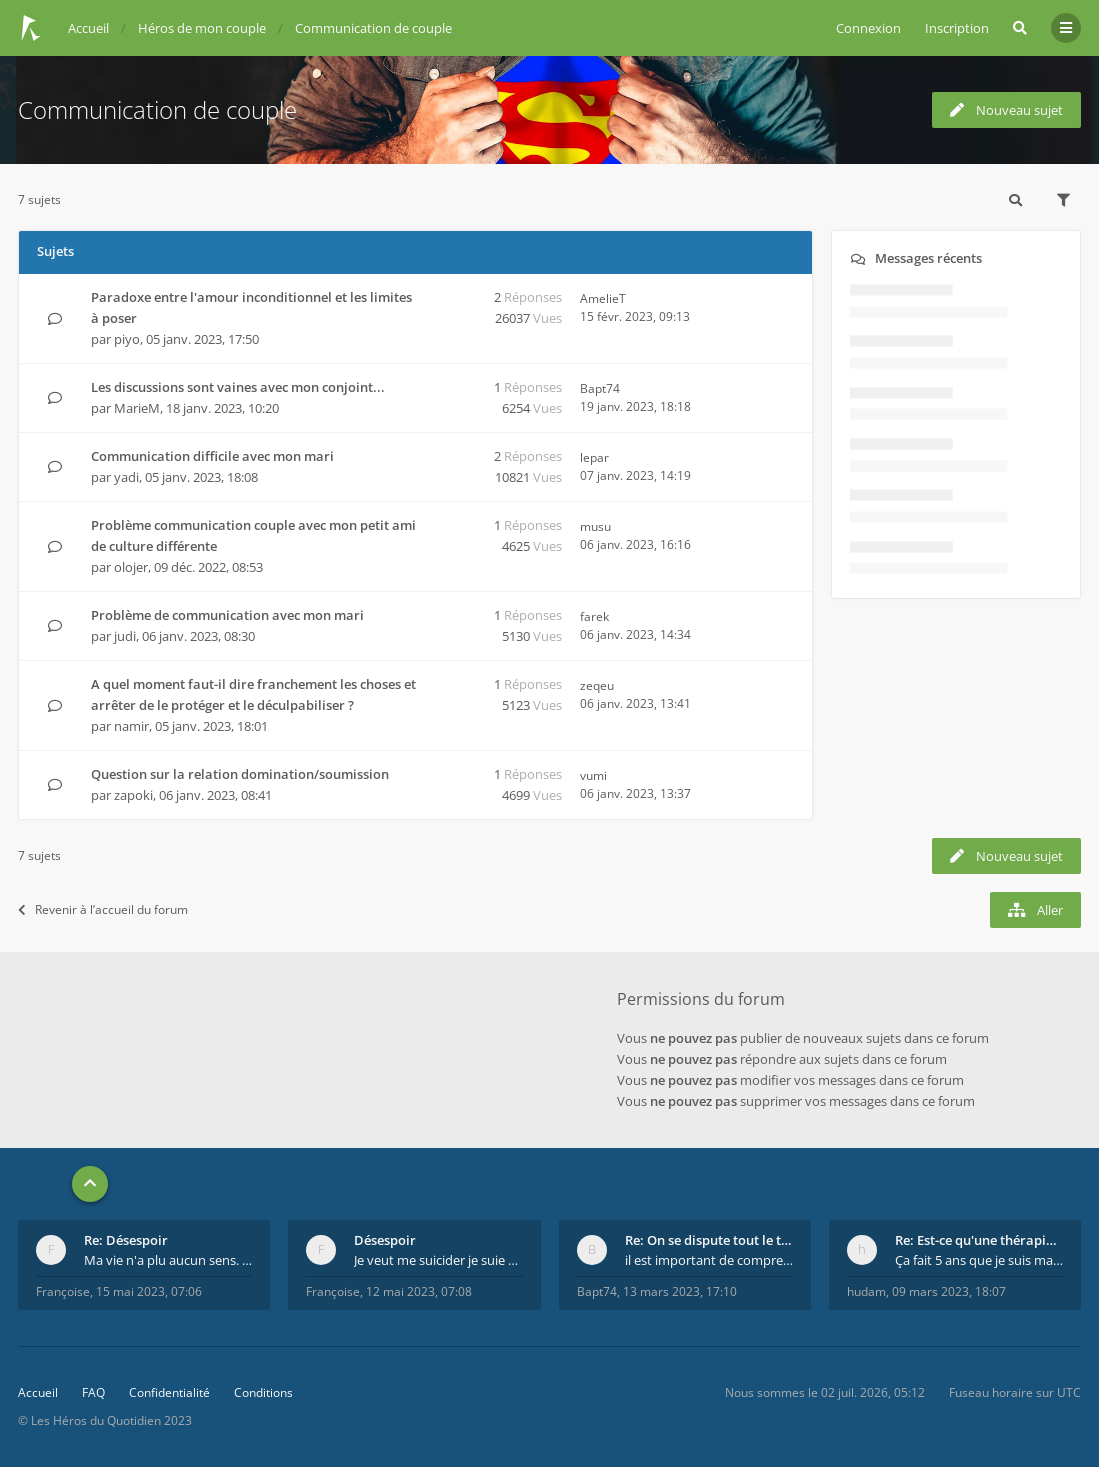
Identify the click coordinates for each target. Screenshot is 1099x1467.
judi (125, 636)
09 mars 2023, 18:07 (949, 1291)
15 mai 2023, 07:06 (149, 1291)
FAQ (93, 1392)
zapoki (133, 795)
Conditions (263, 1392)
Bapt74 (600, 388)
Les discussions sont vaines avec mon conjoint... (238, 387)
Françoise (63, 1291)
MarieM (137, 408)
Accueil (38, 1392)
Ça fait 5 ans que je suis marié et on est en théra (979, 1260)
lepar (594, 457)
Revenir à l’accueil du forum (103, 909)
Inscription (957, 28)
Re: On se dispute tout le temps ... (709, 1240)
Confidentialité (169, 1392)
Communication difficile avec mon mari (212, 456)
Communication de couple (157, 109)
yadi (126, 477)
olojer (131, 567)
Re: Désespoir (126, 1240)
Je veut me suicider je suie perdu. (438, 1260)
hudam (866, 1291)
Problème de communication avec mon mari (227, 615)
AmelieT (603, 298)
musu (595, 526)
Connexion (868, 28)
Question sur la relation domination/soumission (240, 774)
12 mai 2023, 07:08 (419, 1291)
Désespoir (385, 1240)
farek (594, 616)
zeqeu (597, 685)
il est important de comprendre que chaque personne (709, 1260)
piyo (127, 339)
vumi (593, 775)
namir (131, 726)
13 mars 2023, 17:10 (680, 1291)
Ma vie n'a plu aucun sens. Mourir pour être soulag (168, 1260)
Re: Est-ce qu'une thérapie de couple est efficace (979, 1240)
